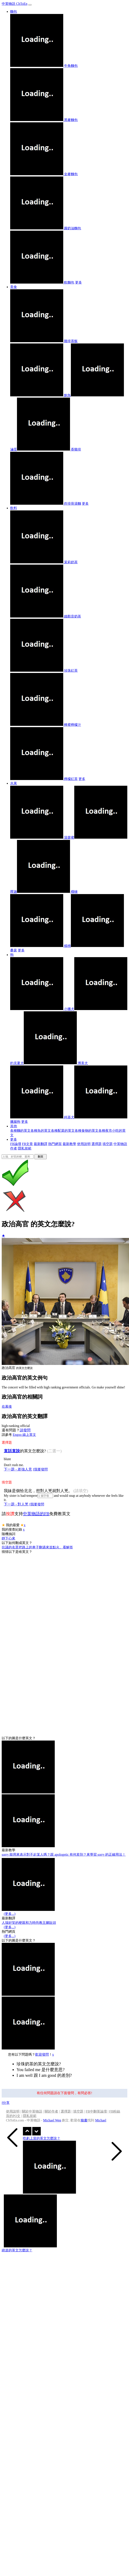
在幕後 (7, 1406)
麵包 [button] (13, 11)
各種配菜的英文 (63, 1130)
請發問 (25, 1430)
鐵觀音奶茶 (45, 616)
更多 (78, 282)
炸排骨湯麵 (45, 503)
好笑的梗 (15, 1922)
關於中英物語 (32, 2111)
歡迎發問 (42, 2054)
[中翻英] (18, 1156)
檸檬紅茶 (44, 779)
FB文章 (27, 1144)
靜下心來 (8, 1538)
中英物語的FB (36, 1513)
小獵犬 (42, 1009)
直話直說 (12, 1451)
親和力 (27, 1922)
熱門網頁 (55, 1144)
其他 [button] (13, 1126)
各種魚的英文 (41, 1130)
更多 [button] (13, 1139)
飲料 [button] (13, 508)
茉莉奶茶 (44, 562)
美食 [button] (13, 287)
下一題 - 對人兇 (16, 1504)
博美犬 (56, 1063)
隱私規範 (24, 1148)
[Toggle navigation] (30, 5)
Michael (100, 2120)
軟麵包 (42, 282)
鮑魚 (40, 395)
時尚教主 (39, 1922)
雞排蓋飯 (44, 341)
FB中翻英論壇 (96, 2111)
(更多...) (9, 1914)
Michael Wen (52, 2120)
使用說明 (84, 1144)
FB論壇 (15, 1144)
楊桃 (40, 946)
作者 (13, 1148)
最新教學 (69, 1144)
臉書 (84, 2120)
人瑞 (5, 1922)
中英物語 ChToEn (14, 4)
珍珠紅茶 (44, 670)
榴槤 (47, 891)
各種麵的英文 (20, 1130)
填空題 (107, 1144)
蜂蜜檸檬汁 (45, 724)
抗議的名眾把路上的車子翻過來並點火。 (37, 1547)
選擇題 (96, 1144)
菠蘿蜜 (42, 837)
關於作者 (51, 2111)
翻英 (40, 1156)
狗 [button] (12, 955)
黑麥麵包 (44, 120)
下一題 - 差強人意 (18, 1469)
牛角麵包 (44, 66)
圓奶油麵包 (45, 228)
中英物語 (120, 1144)
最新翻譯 (40, 1144)
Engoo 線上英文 (24, 1434)
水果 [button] (13, 783)
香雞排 (49, 449)
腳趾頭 (51, 1922)
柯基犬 (42, 1117)
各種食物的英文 (86, 1130)
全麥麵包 (44, 174)
